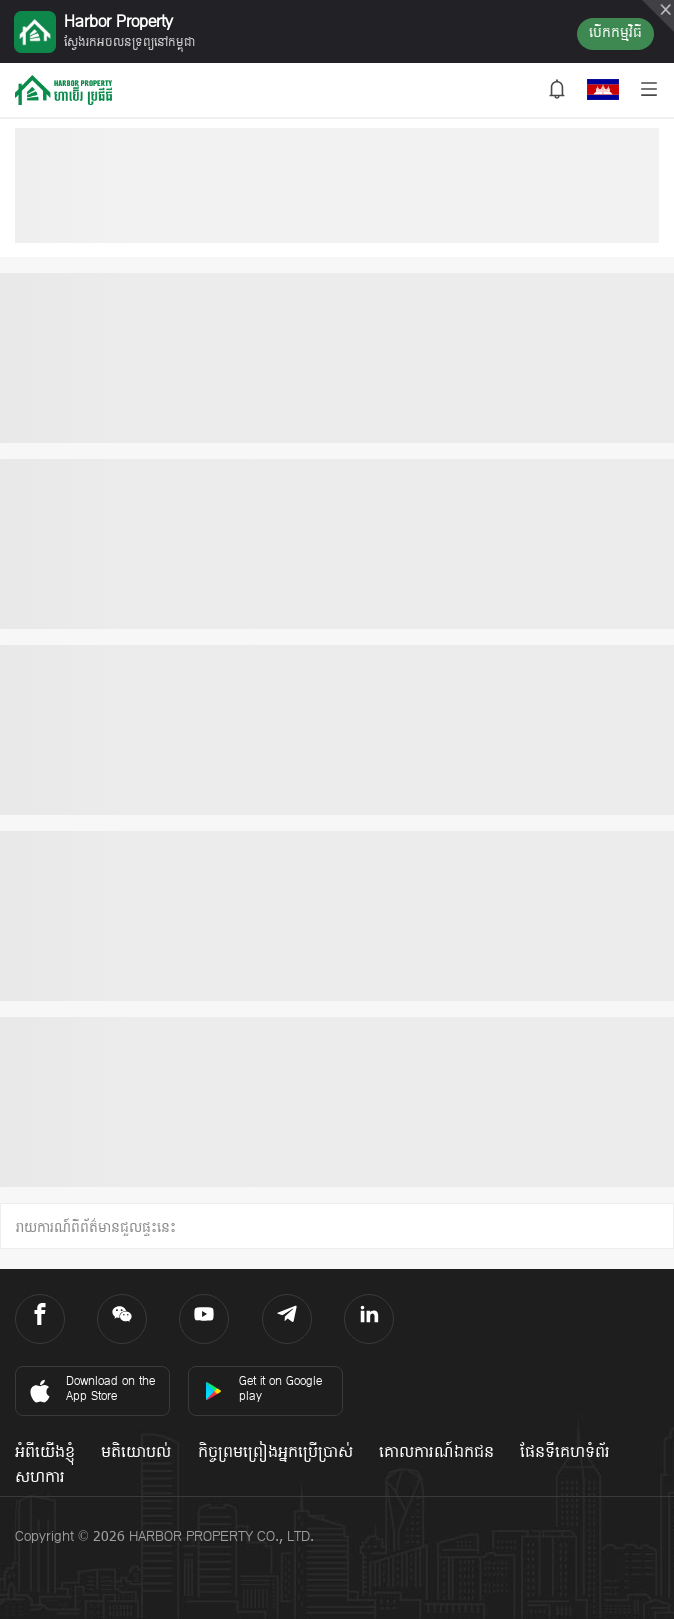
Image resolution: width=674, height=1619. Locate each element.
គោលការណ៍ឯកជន (436, 1453)
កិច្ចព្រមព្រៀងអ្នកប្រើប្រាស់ (275, 1453)
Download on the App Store (90, 1389)
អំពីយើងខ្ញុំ (45, 1453)
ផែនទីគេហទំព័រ (565, 1453)
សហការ (40, 1478)
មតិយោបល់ (136, 1453)
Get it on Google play (263, 1389)
